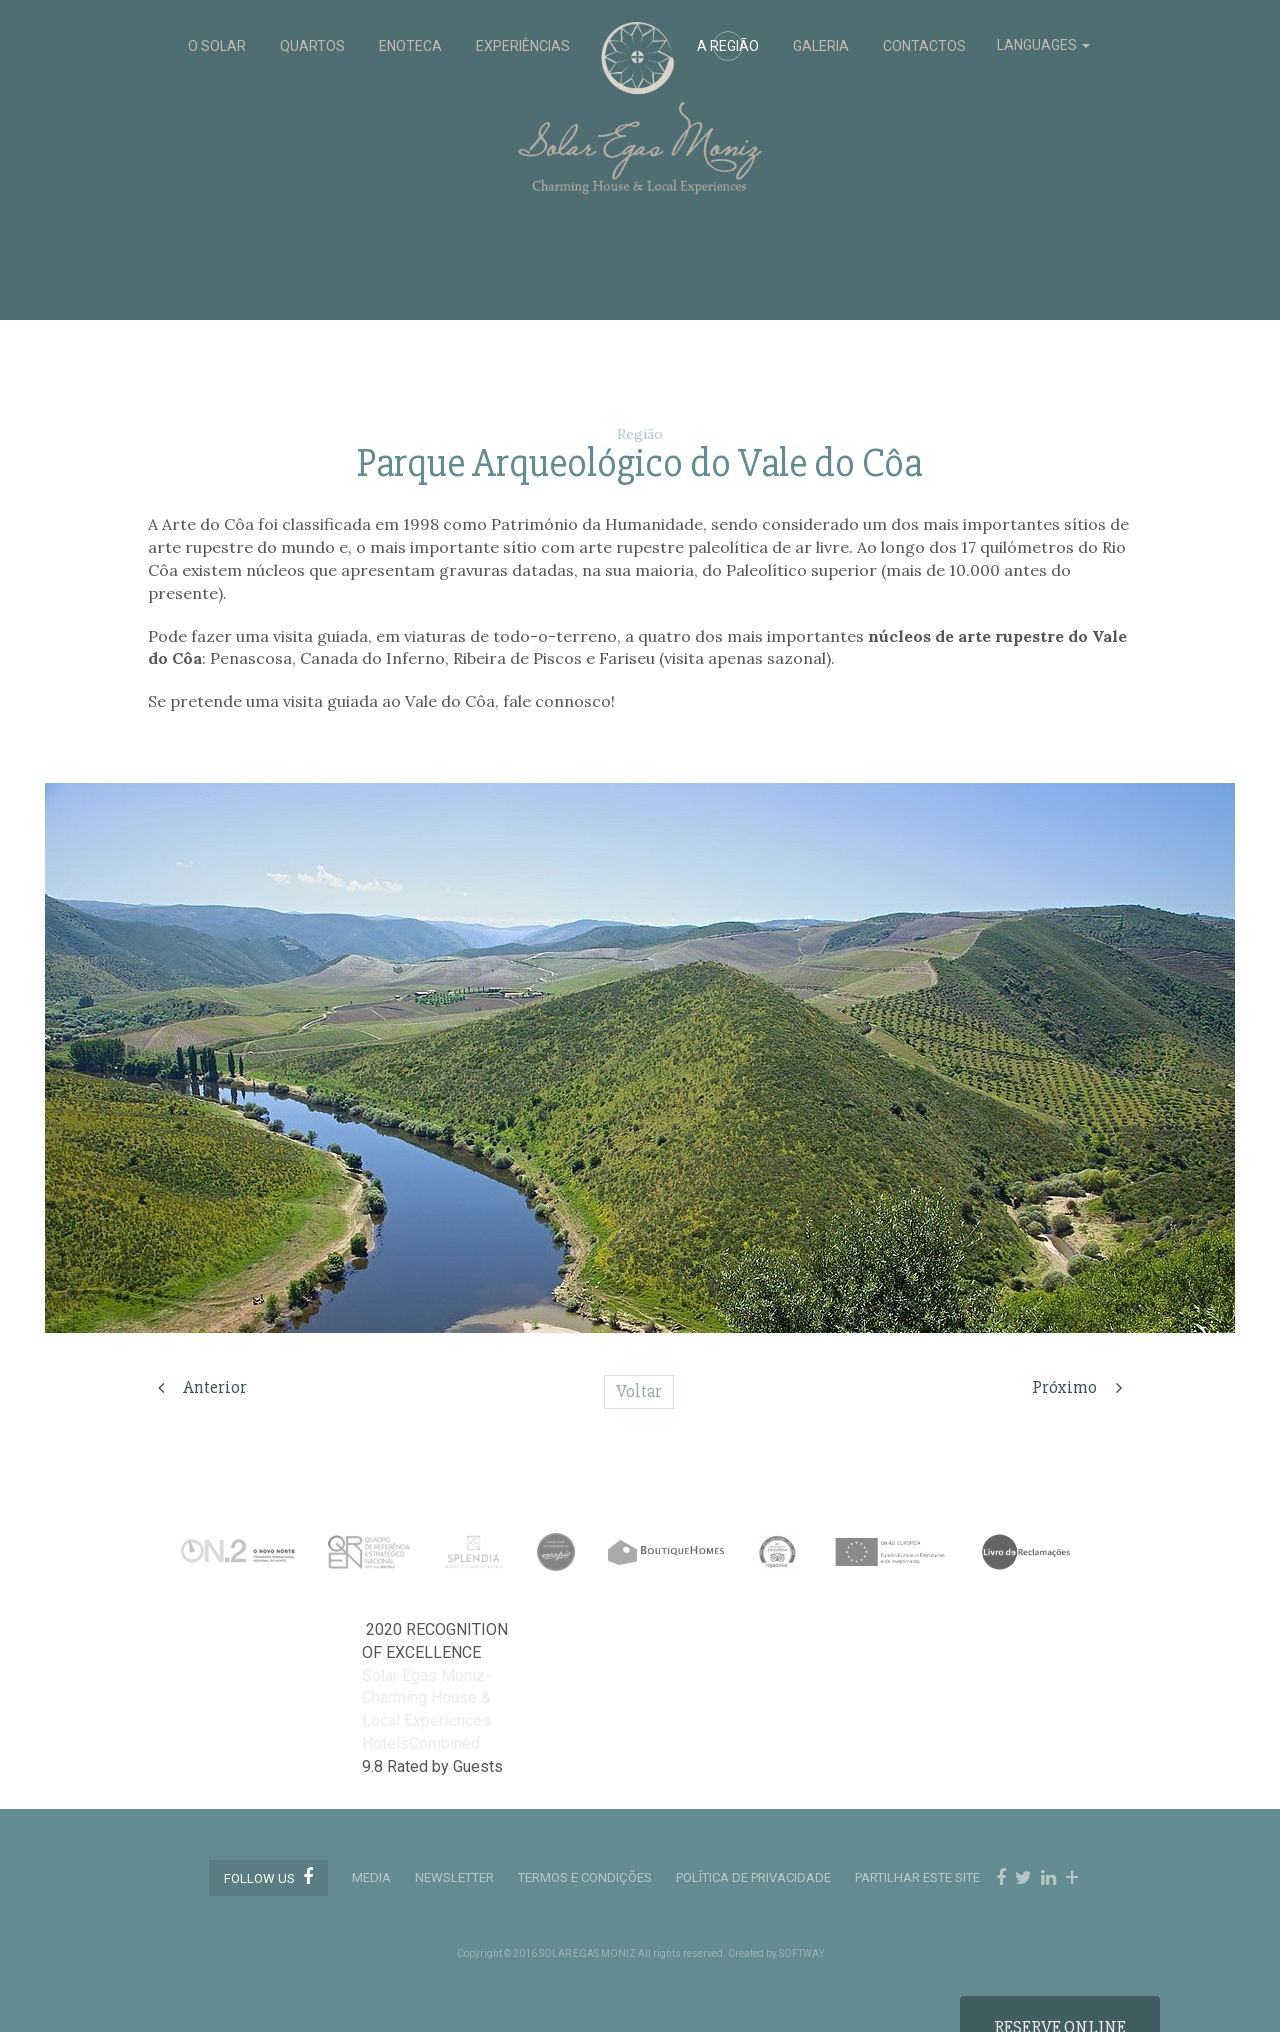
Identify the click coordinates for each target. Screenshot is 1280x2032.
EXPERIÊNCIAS (523, 46)
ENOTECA (410, 46)
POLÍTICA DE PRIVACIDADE (753, 1877)
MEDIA (371, 1877)
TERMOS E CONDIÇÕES (585, 1877)
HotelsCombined (421, 1743)
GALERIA (821, 46)
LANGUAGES (1043, 45)
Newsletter (454, 1877)
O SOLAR (217, 46)
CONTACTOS (924, 46)
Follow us (268, 1877)
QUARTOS (312, 46)
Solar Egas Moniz (640, 31)
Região (640, 434)
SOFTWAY (801, 1953)
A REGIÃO (728, 46)
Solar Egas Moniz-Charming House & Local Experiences (426, 1698)
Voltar (639, 1391)
